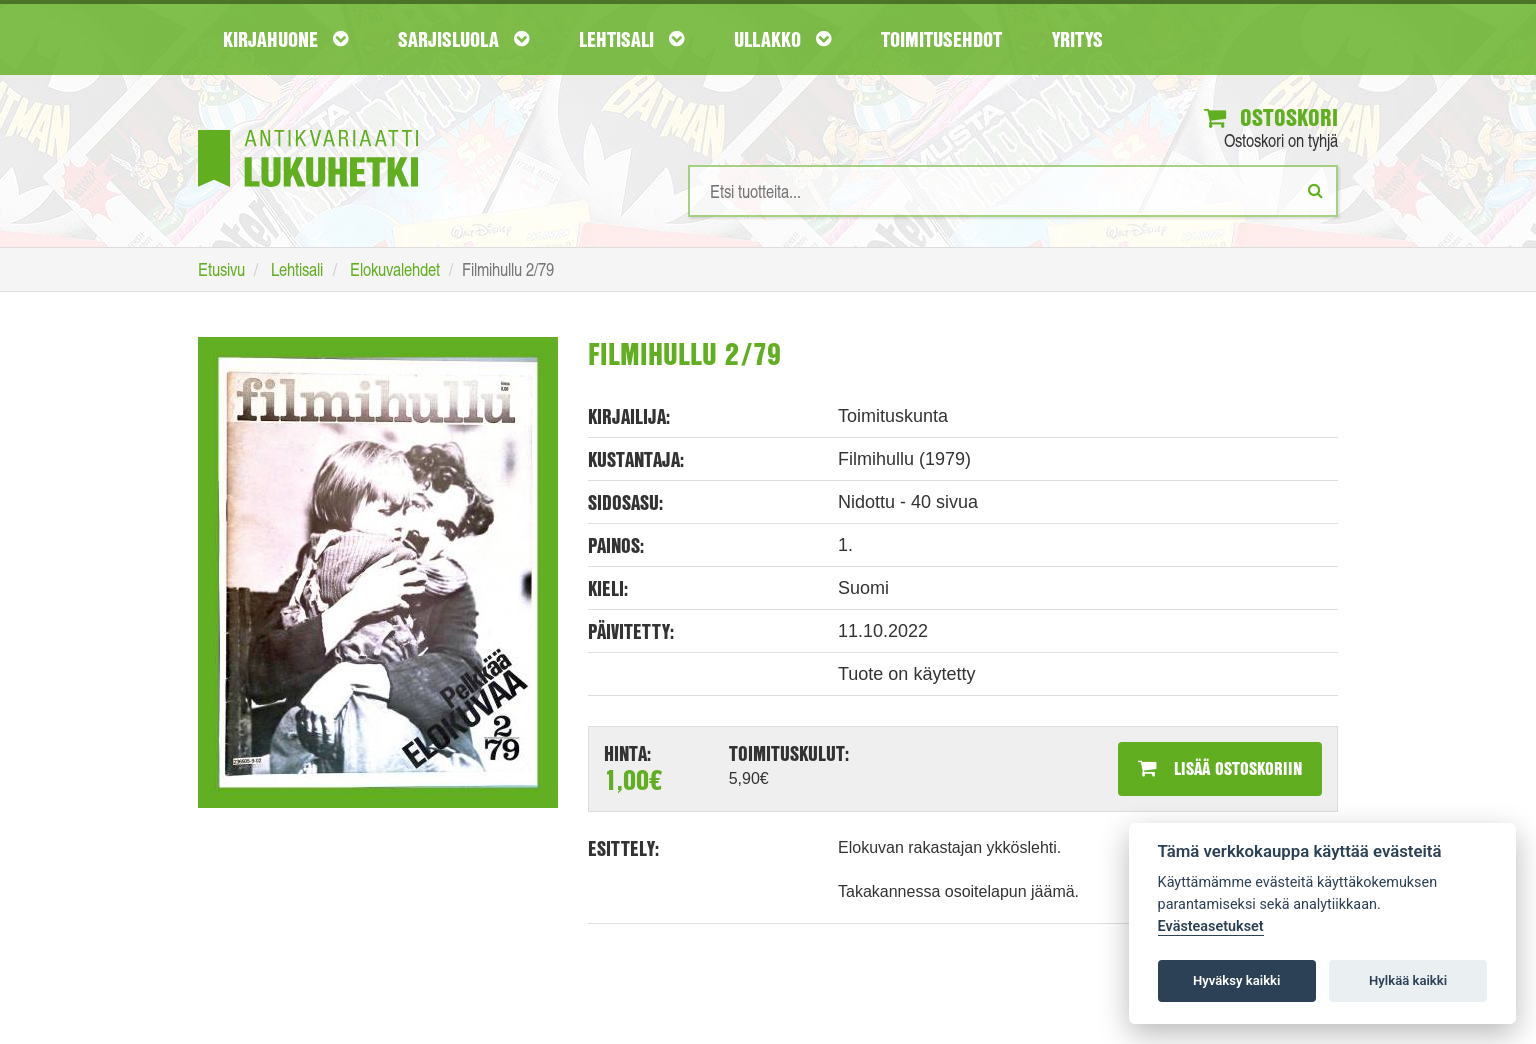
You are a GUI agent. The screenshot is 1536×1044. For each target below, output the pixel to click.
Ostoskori (1271, 117)
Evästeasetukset (1211, 926)
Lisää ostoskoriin (1220, 768)
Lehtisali (631, 39)
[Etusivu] (308, 128)
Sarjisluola (463, 39)
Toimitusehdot (941, 39)
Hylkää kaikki (1408, 980)
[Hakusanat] (1013, 191)
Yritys (1077, 39)
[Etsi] (1315, 190)
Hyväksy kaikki (1236, 980)
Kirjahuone (285, 39)
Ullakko (782, 39)
